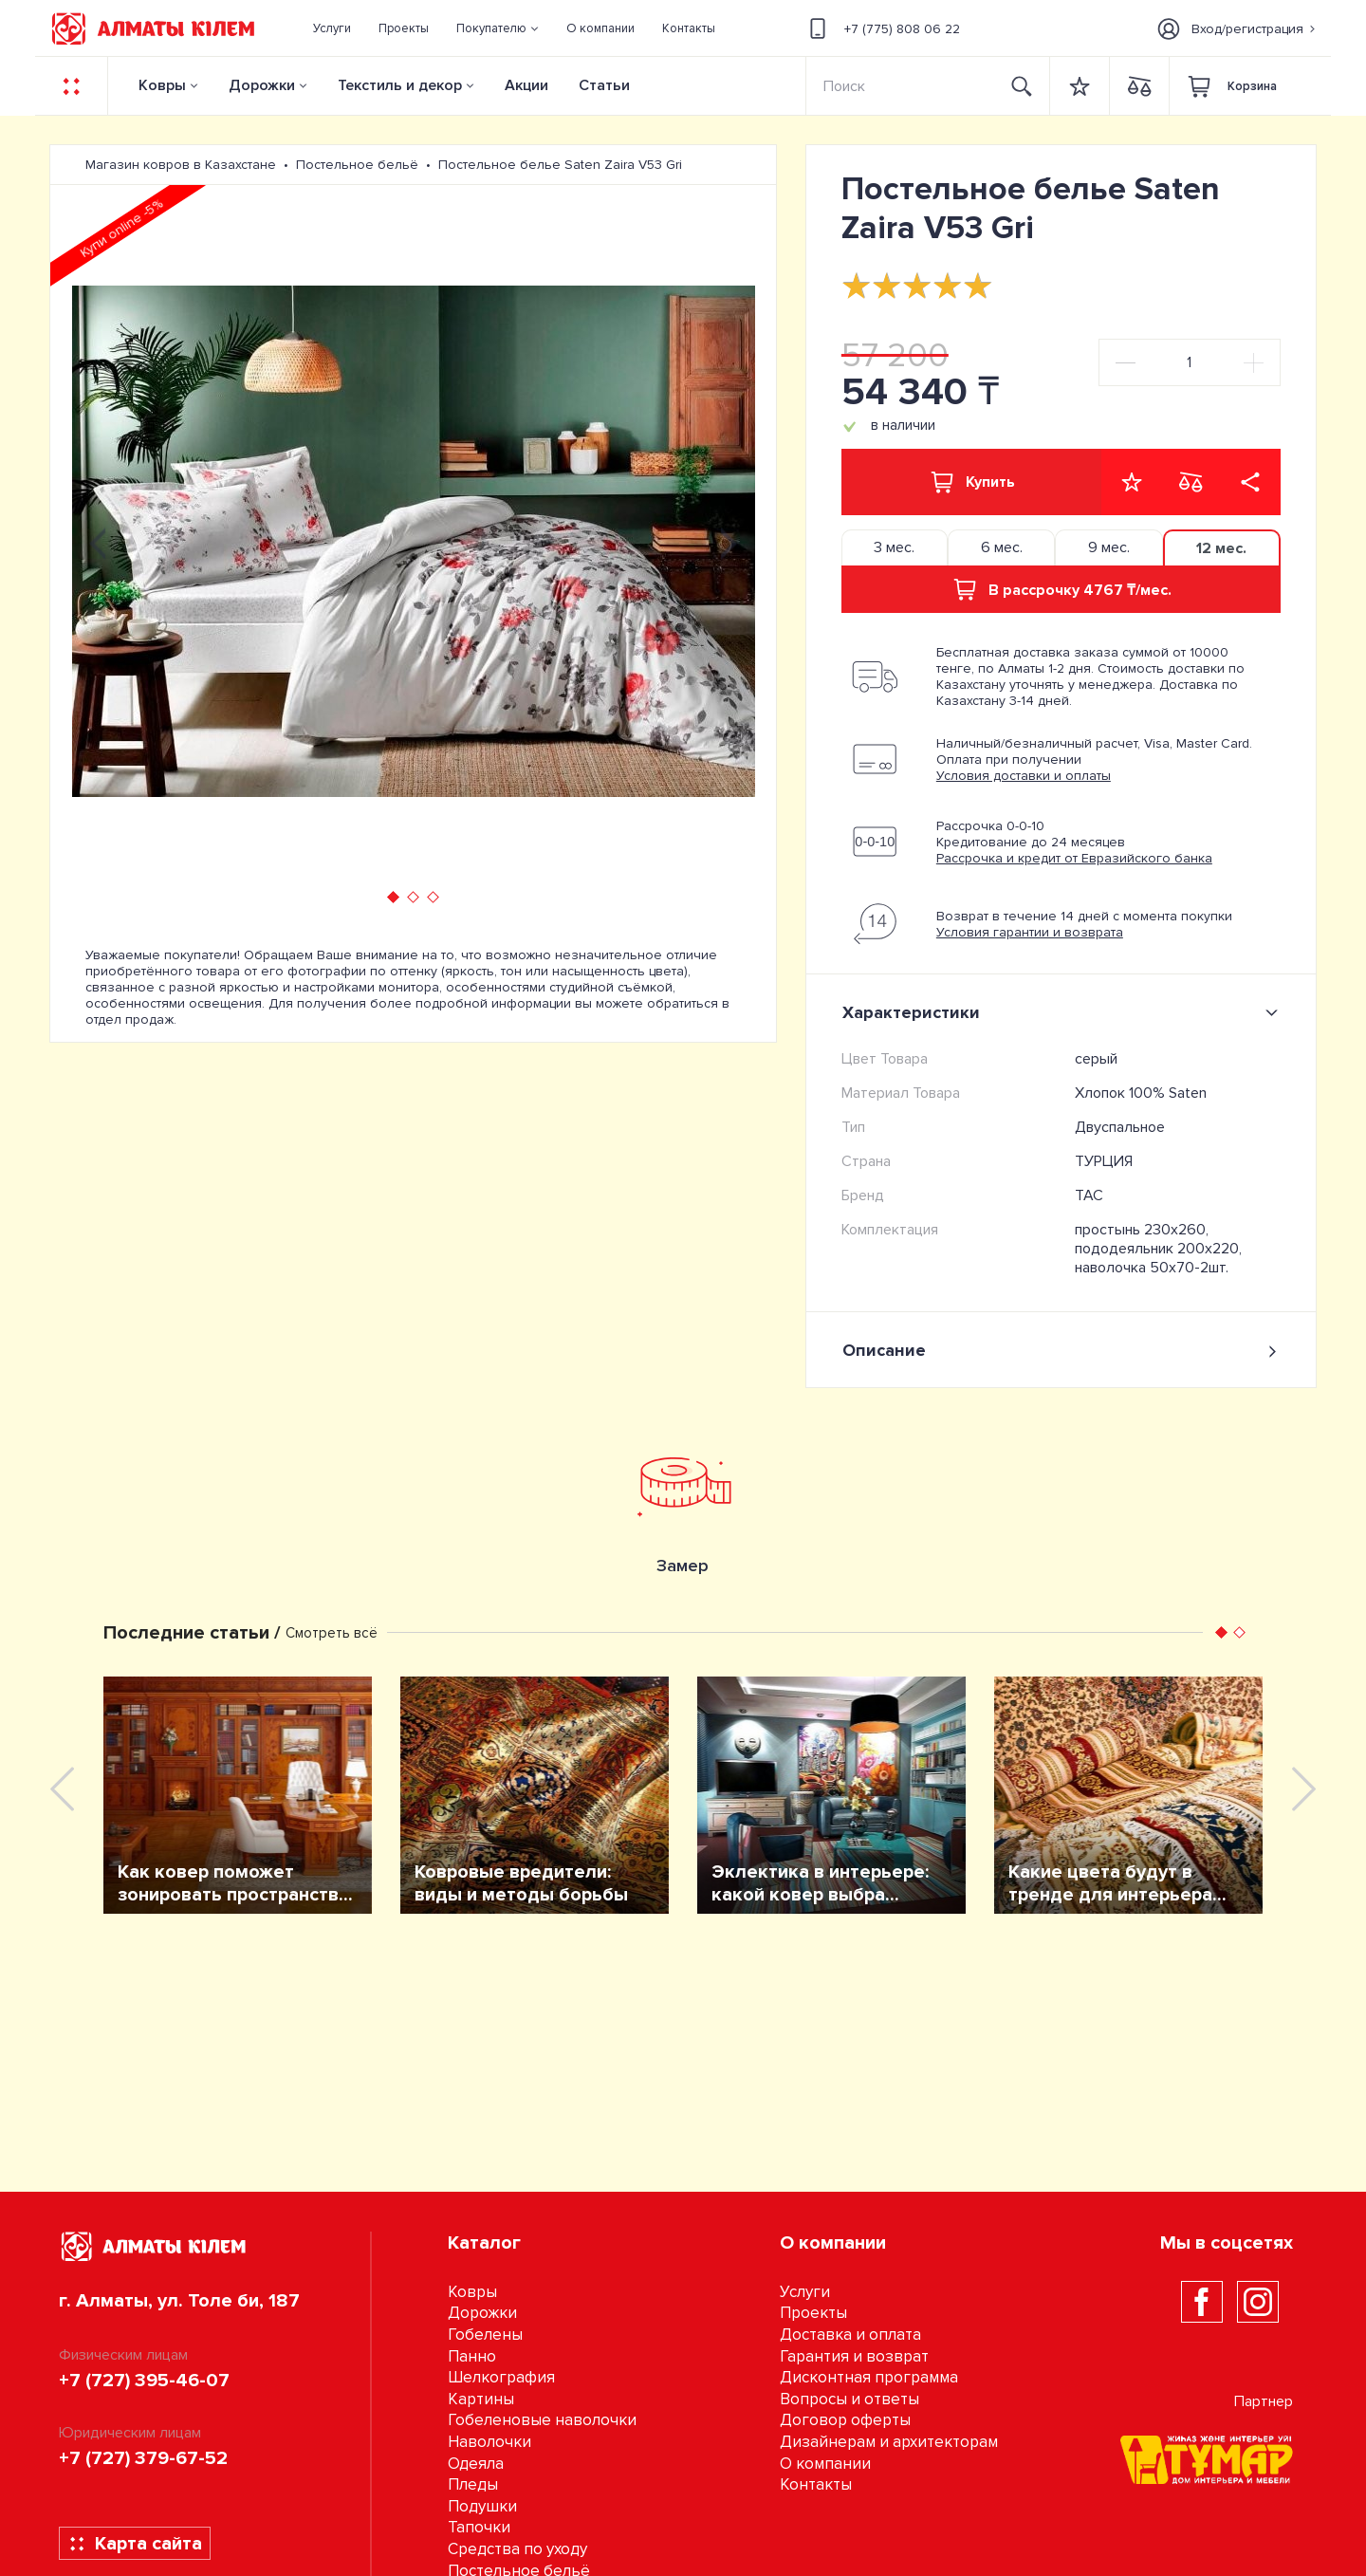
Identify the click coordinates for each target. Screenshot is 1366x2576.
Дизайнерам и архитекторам (889, 2442)
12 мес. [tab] (1221, 548)
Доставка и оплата (850, 2334)
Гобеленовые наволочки (542, 2420)
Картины (481, 2399)
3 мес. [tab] (894, 547)
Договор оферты (845, 2420)
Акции (526, 85)
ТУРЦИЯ (1104, 1161)
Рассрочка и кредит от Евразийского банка (1074, 858)
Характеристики (1063, 1012)
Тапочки (479, 2527)
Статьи (604, 85)
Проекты (813, 2313)
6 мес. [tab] (1002, 547)
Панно (472, 2356)
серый (1096, 1058)
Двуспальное (1120, 1127)
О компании (825, 2464)
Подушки (482, 2506)
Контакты (816, 2484)
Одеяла (476, 2464)
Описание (1061, 1350)
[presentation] (98, 541)
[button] (498, 28)
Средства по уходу (517, 2549)
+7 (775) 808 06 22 (881, 28)
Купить (971, 482)
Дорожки (262, 85)
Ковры (162, 85)
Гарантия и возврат (854, 2356)
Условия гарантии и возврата (1029, 932)
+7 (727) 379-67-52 (143, 2458)
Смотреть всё (332, 1632)
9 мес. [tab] (1109, 547)
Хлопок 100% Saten (1141, 1093)
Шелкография (501, 2377)
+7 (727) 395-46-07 (144, 2380)
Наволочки (489, 2442)
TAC (1089, 1195)
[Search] (901, 86)
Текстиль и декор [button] (400, 85)
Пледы (473, 2484)
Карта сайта (135, 2543)
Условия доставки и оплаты (1023, 776)
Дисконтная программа (869, 2377)
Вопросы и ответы (849, 2399)
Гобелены (485, 2334)
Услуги (805, 2292)
